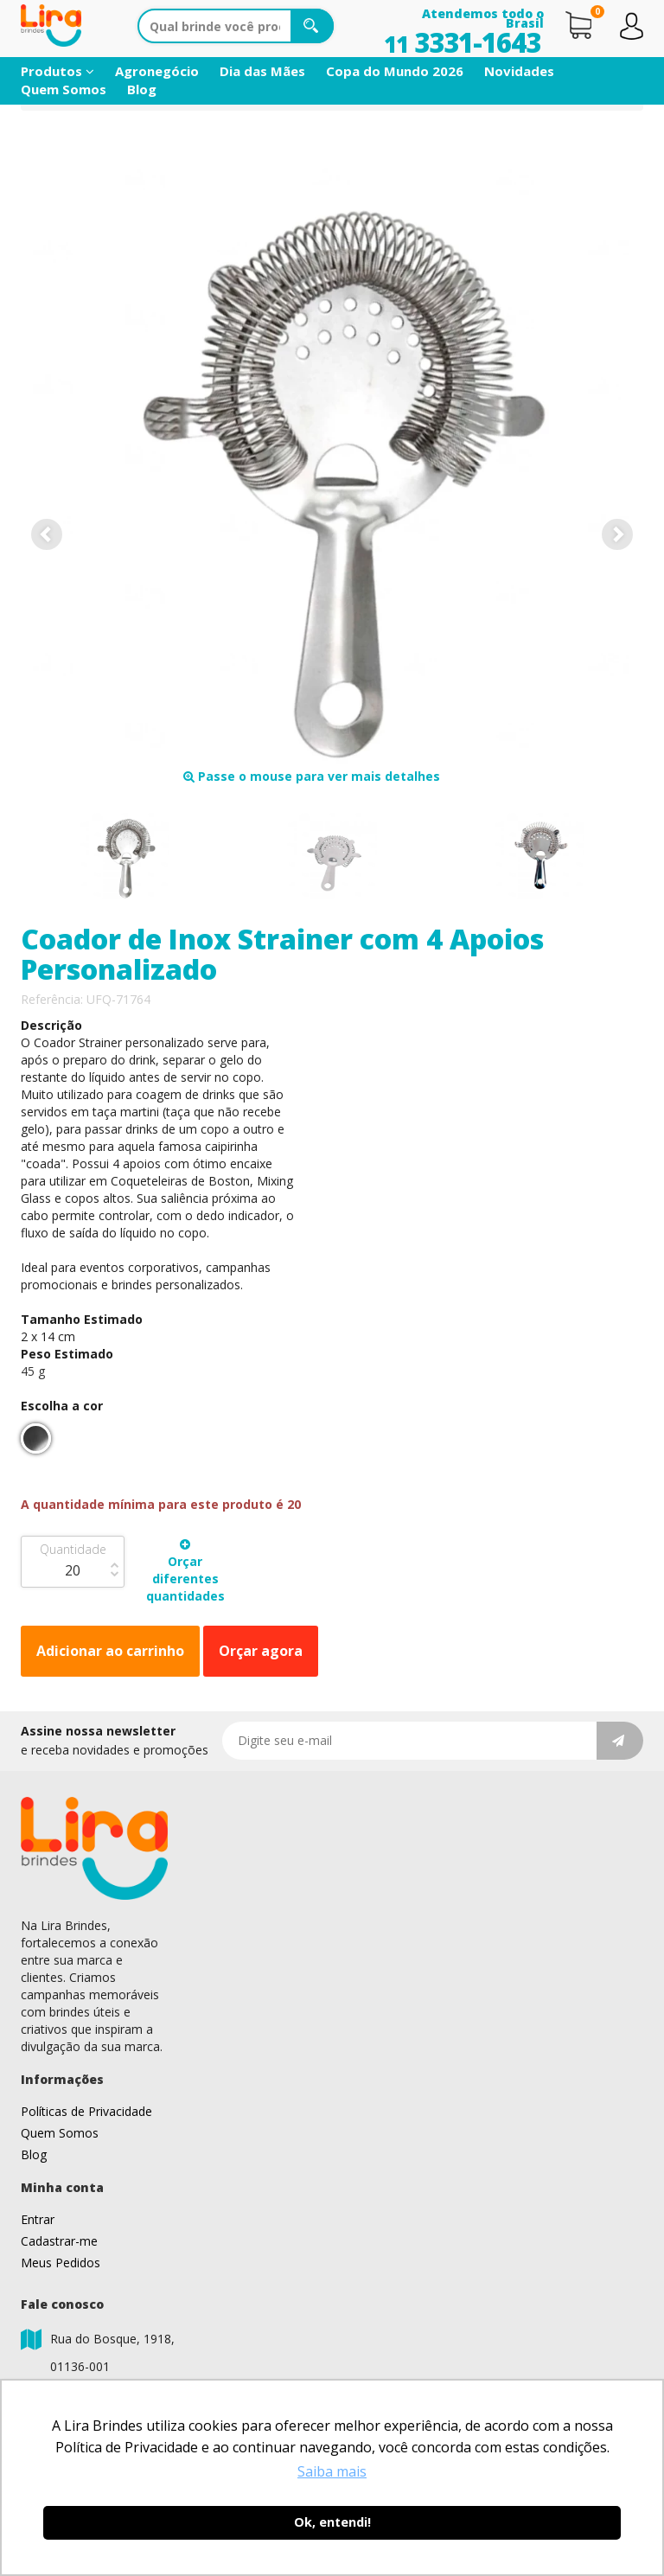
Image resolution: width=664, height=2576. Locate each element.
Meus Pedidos (60, 2262)
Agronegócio (157, 71)
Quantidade (73, 1549)
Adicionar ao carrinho (110, 1650)
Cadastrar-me (59, 2241)
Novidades (519, 71)
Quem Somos (63, 89)
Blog (141, 89)
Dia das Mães (262, 71)
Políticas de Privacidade (86, 2111)
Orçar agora (261, 1650)
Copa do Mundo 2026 (394, 71)
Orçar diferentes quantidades (185, 1571)
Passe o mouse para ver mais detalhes (311, 776)
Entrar (37, 2219)
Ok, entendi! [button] (332, 2522)
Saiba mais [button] (332, 2471)
